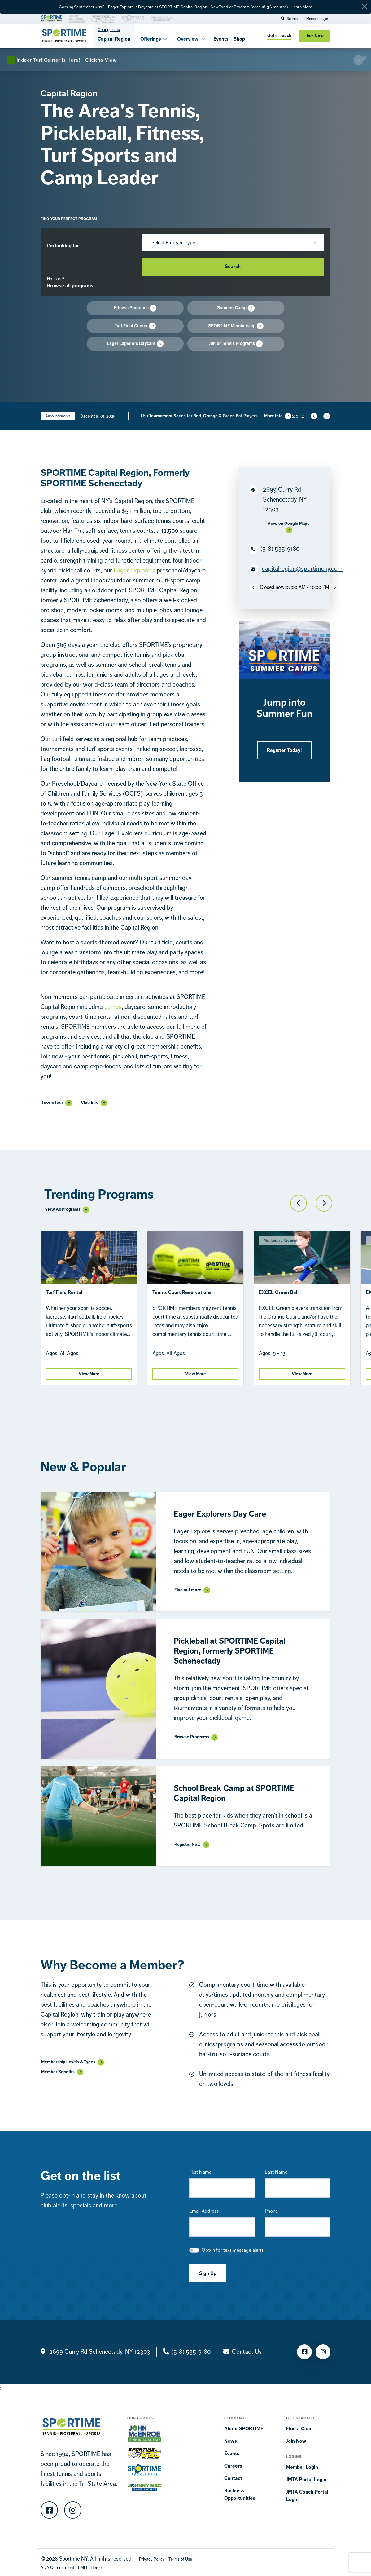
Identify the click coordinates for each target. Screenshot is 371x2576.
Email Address (204, 2211)
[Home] (96, 2567)
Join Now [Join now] (315, 35)
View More (89, 1373)
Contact (233, 2478)
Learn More (301, 6)
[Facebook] (49, 2510)
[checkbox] (194, 2250)
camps (113, 1006)
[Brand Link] (52, 18)
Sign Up (207, 2273)
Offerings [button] (153, 39)
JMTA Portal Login (306, 2479)
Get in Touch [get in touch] (279, 35)
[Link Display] (192, 1590)
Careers (233, 2466)
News (230, 2441)
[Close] (364, 6)
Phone (271, 2211)
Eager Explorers (134, 570)
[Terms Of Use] (180, 2559)
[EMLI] (82, 2567)
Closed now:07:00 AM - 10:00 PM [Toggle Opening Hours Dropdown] (293, 587)
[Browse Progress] (185, 285)
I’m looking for (63, 246)
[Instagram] (72, 2510)
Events (221, 39)
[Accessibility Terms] (57, 2567)
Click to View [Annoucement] (146, 421)
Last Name (276, 2172)
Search (233, 266)
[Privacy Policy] (152, 2559)
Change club (109, 29)
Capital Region (114, 39)
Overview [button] (191, 39)
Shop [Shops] (239, 39)
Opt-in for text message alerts (233, 2250)
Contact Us (247, 2351)
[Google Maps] (288, 526)
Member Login (317, 18)
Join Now (296, 2441)
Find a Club (298, 2429)
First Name (200, 2172)
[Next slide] (325, 416)
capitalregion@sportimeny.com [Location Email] (302, 568)
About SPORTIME (243, 2429)
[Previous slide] (313, 416)
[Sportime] (64, 35)
